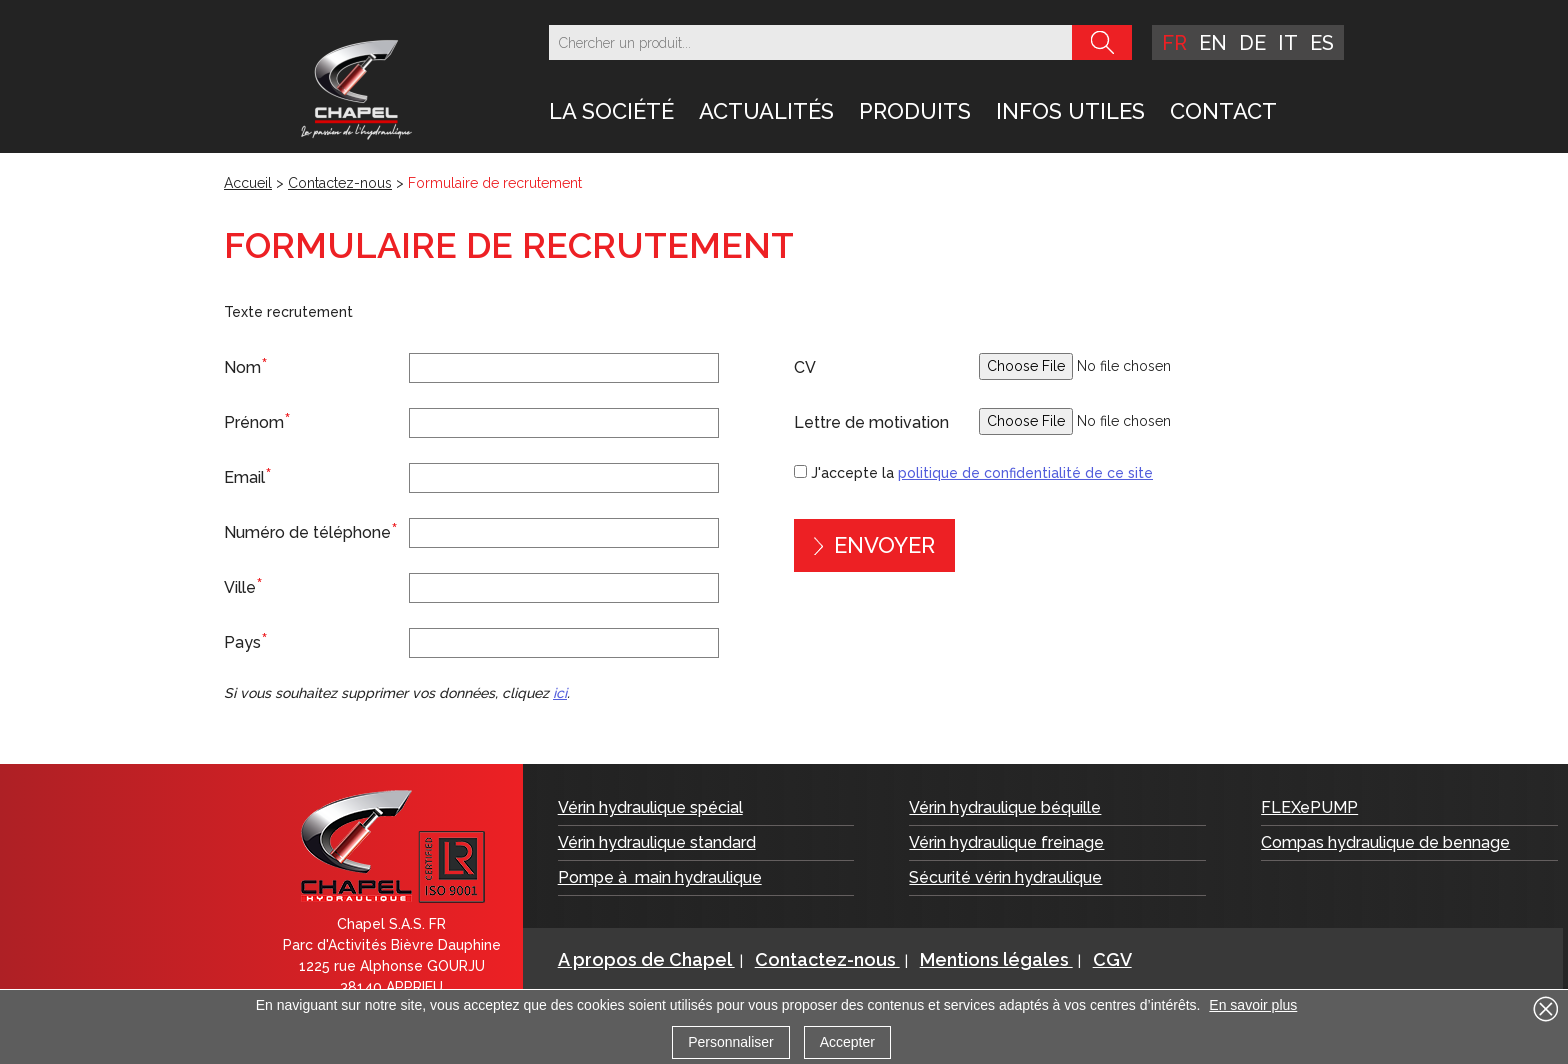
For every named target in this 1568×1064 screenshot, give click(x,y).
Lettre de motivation (871, 422)
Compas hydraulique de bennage (1385, 842)
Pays (246, 641)
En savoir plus (1253, 1005)
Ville (243, 586)
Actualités (766, 111)
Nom (246, 366)
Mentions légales (996, 959)
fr (1174, 43)
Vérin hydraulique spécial (650, 807)
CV (805, 367)
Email (248, 476)
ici (560, 693)
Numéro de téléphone (311, 531)
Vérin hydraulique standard (657, 842)
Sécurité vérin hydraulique (1005, 877)
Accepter (847, 1042)
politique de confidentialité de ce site (1025, 473)
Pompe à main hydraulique (660, 877)
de (1252, 43)
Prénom (257, 421)
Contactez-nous (340, 183)
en (1213, 43)
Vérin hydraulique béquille (1005, 807)
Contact (1223, 111)
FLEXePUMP (1309, 807)
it (1288, 43)
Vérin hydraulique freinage (1006, 842)
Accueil (248, 183)
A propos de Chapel (646, 959)
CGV (1112, 959)
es (1322, 43)
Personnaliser (731, 1042)
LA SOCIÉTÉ (611, 111)
